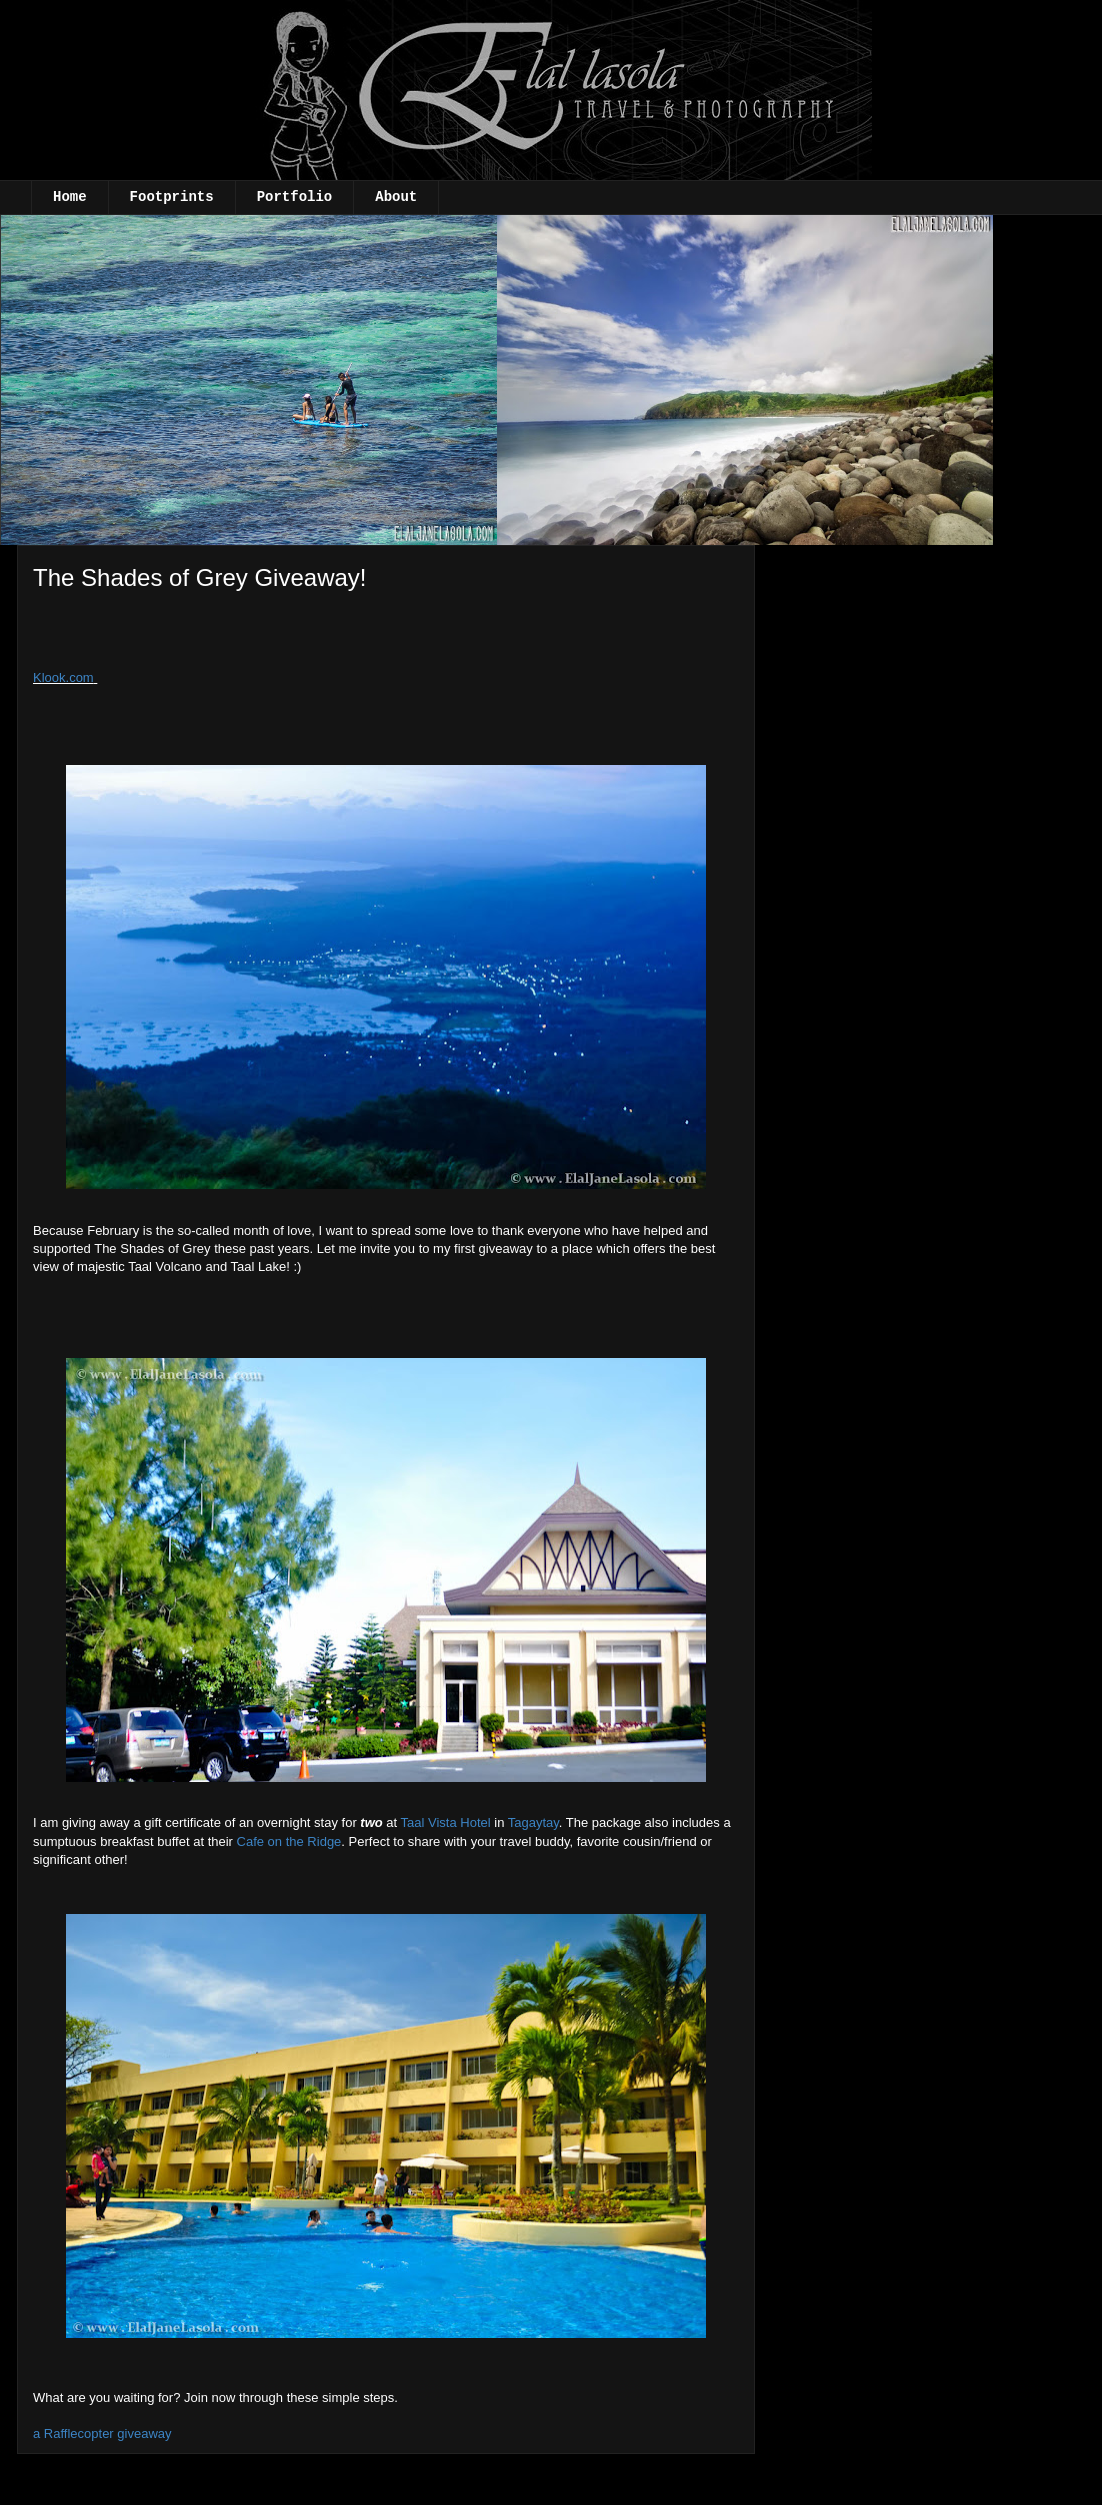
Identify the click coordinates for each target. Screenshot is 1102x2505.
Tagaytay (533, 1822)
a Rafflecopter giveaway (102, 2433)
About (396, 197)
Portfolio (295, 197)
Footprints (172, 197)
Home (70, 197)
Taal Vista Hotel (446, 1822)
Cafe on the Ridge (289, 1841)
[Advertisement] (197, 637)
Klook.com (63, 677)
